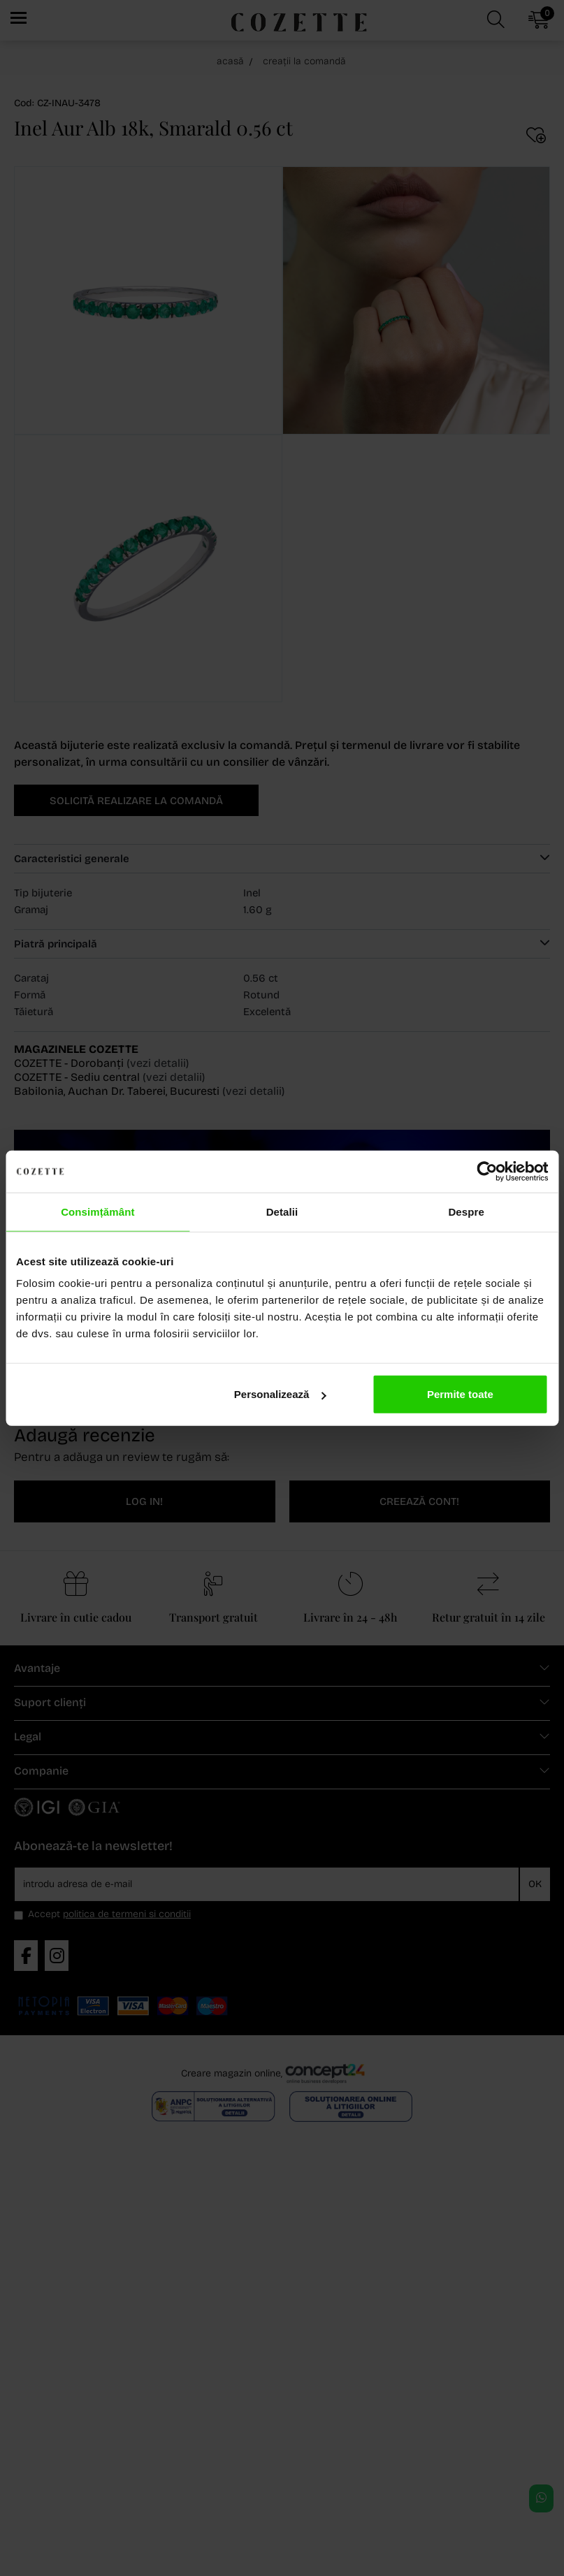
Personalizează (280, 1394)
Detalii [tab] (282, 1211)
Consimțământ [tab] (97, 1211)
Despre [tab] (466, 1211)
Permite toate (460, 1394)
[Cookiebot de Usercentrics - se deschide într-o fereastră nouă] (487, 1170)
